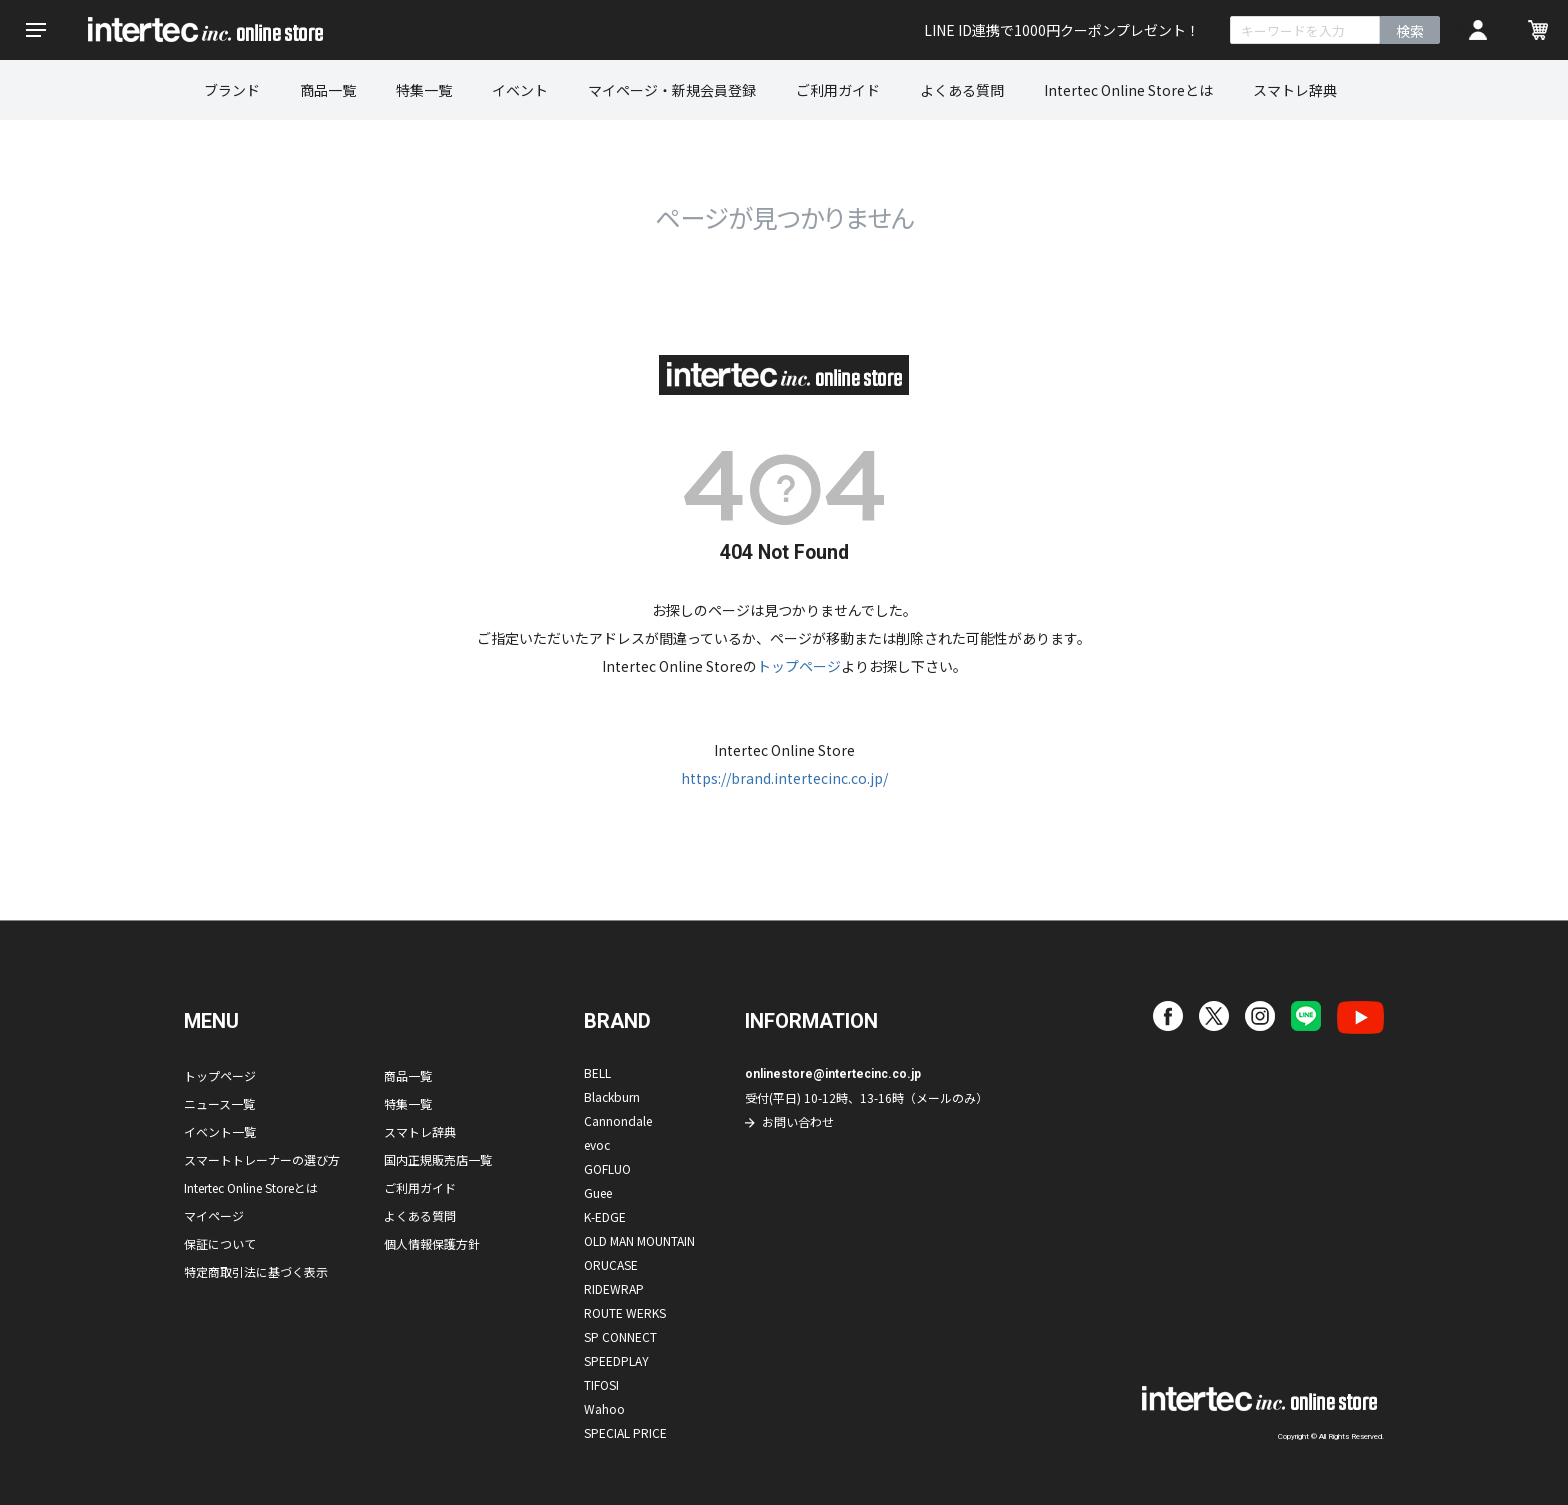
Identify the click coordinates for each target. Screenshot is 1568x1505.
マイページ (214, 1215)
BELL (597, 1072)
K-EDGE (605, 1216)
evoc (597, 1144)
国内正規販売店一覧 (438, 1159)
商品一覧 (328, 90)
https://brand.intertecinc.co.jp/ (784, 778)
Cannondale (618, 1120)
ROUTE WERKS (625, 1312)
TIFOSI (601, 1384)
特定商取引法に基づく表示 (256, 1271)
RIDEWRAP (614, 1288)
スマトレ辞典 (1295, 90)
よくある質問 (962, 90)
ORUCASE (611, 1264)
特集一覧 (424, 90)
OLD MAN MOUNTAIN (639, 1240)
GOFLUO (607, 1168)
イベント (520, 90)
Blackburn (612, 1096)
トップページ (799, 666)
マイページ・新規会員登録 (672, 90)
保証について (220, 1243)
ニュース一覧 (219, 1103)
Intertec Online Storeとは (1128, 90)
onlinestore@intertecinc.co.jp (833, 1074)
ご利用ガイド (838, 90)
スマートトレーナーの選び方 (262, 1159)
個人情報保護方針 (432, 1243)
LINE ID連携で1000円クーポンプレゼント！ (1062, 30)
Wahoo (604, 1408)
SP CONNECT (620, 1336)
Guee (598, 1192)
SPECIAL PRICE (625, 1432)
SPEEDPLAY (616, 1360)
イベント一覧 (220, 1131)
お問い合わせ (798, 1121)
